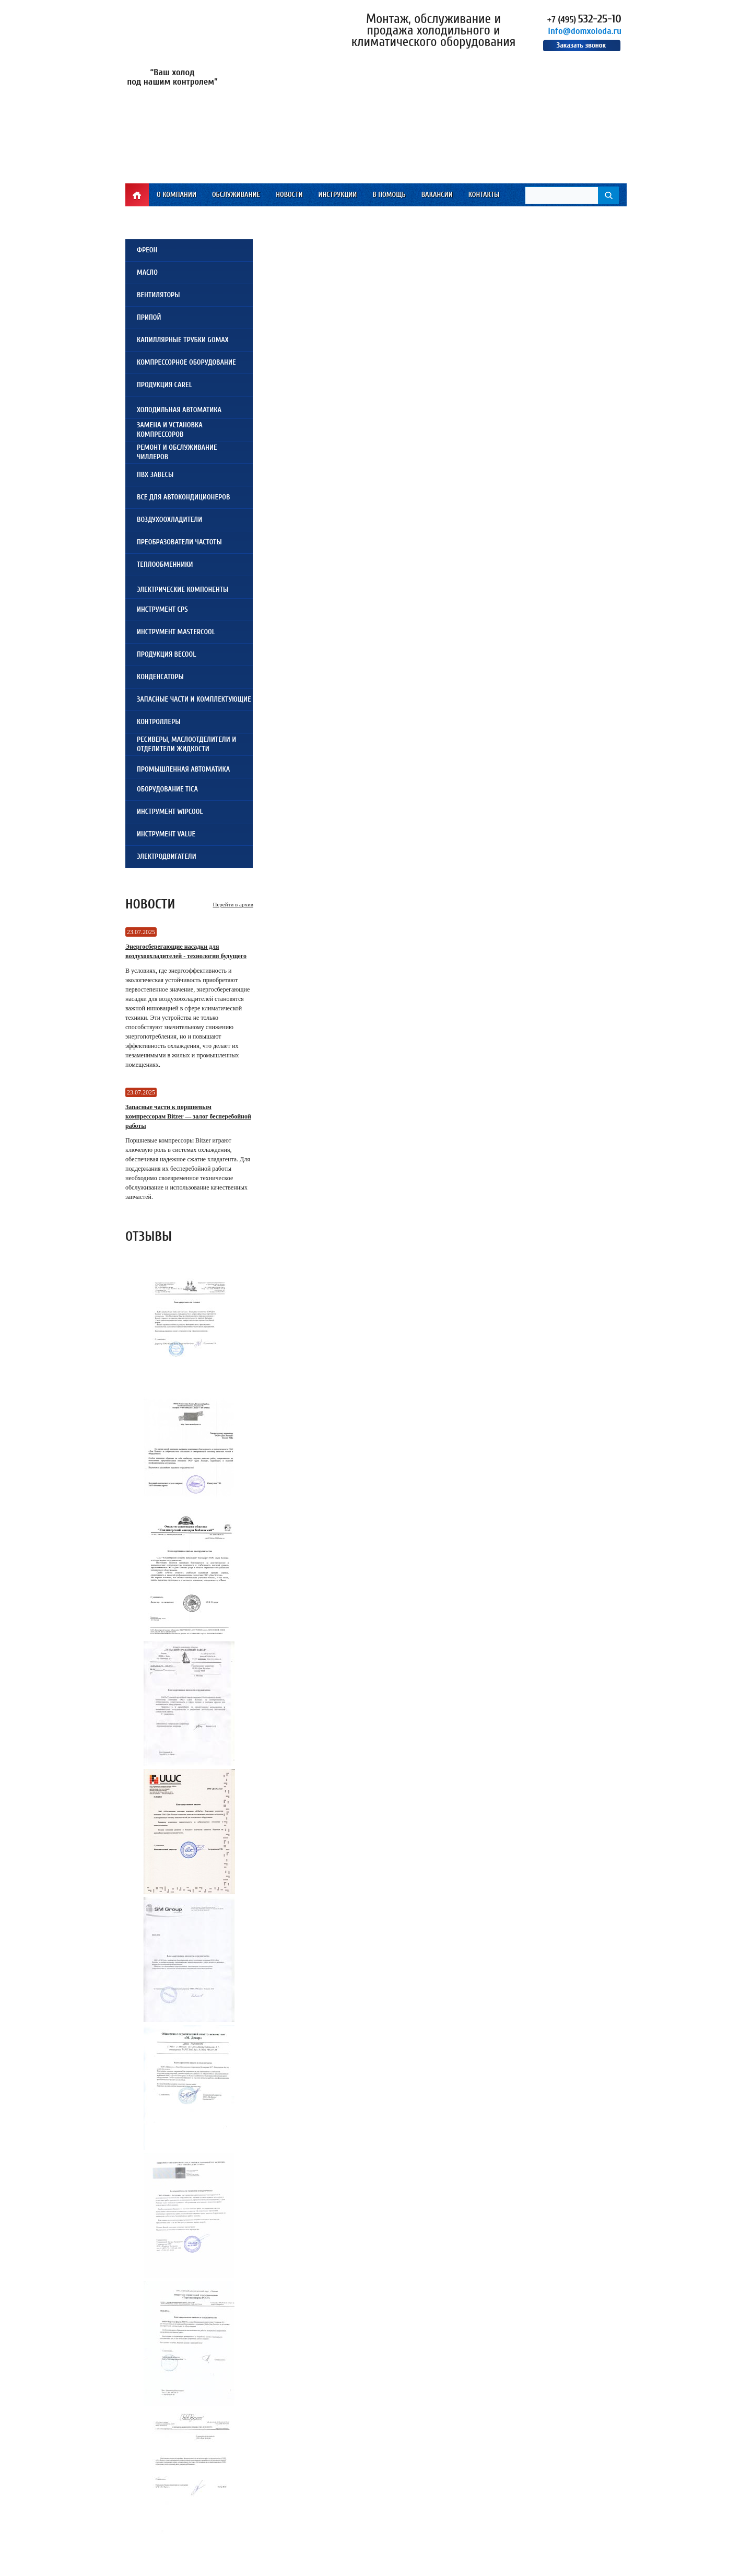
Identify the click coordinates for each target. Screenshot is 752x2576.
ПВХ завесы (155, 474)
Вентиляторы (158, 294)
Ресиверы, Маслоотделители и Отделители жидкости (186, 744)
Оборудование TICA (167, 789)
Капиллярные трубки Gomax (183, 339)
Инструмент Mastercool (176, 631)
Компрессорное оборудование (186, 362)
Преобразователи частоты (179, 542)
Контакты (484, 194)
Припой (149, 317)
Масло (147, 272)
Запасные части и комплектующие (194, 699)
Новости (289, 194)
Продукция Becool (166, 654)
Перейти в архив (233, 904)
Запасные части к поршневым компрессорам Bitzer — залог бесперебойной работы (188, 1116)
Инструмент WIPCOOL (170, 811)
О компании (176, 194)
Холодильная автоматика (179, 409)
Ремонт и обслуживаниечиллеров (177, 452)
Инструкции (337, 194)
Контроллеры (159, 721)
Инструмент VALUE (166, 834)
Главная (137, 194)
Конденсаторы (160, 676)
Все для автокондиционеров (183, 497)
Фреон (147, 250)
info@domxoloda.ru (584, 31)
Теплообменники (165, 564)
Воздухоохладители (169, 519)
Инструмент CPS (162, 609)
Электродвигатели (166, 856)
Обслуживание (236, 194)
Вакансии (437, 194)
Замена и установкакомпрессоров (170, 430)
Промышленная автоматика (183, 769)
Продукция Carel (164, 384)
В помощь (388, 194)
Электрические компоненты (182, 589)
